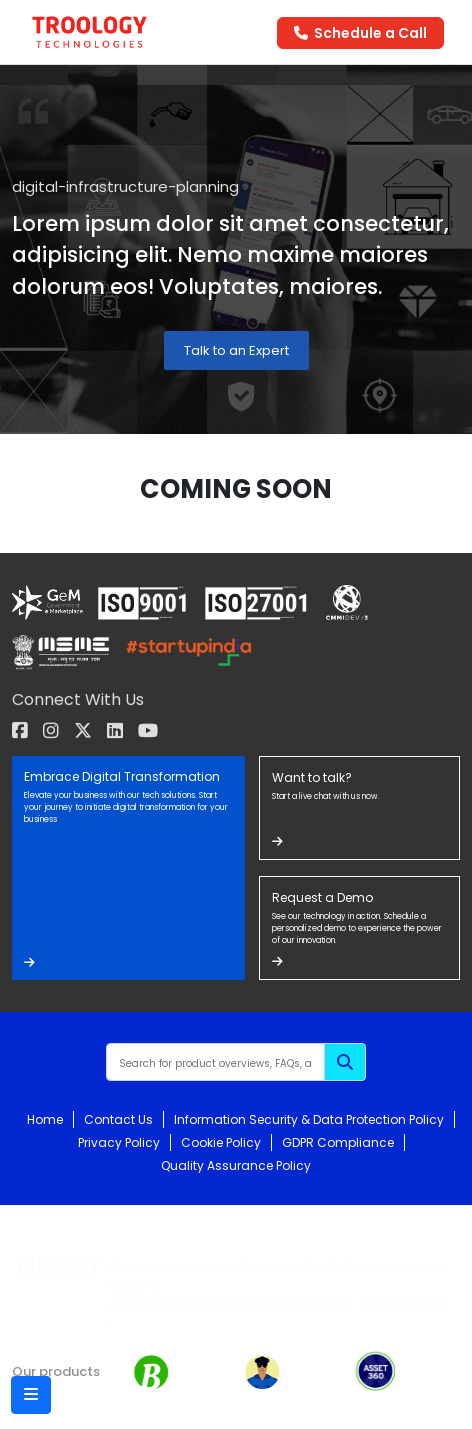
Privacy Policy (119, 1142)
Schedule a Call (360, 33)
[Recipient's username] (215, 1062)
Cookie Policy (221, 1142)
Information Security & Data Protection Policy (309, 1119)
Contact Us (118, 1119)
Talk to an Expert (236, 350)
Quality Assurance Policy (236, 1165)
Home (45, 1119)
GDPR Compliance (338, 1142)
